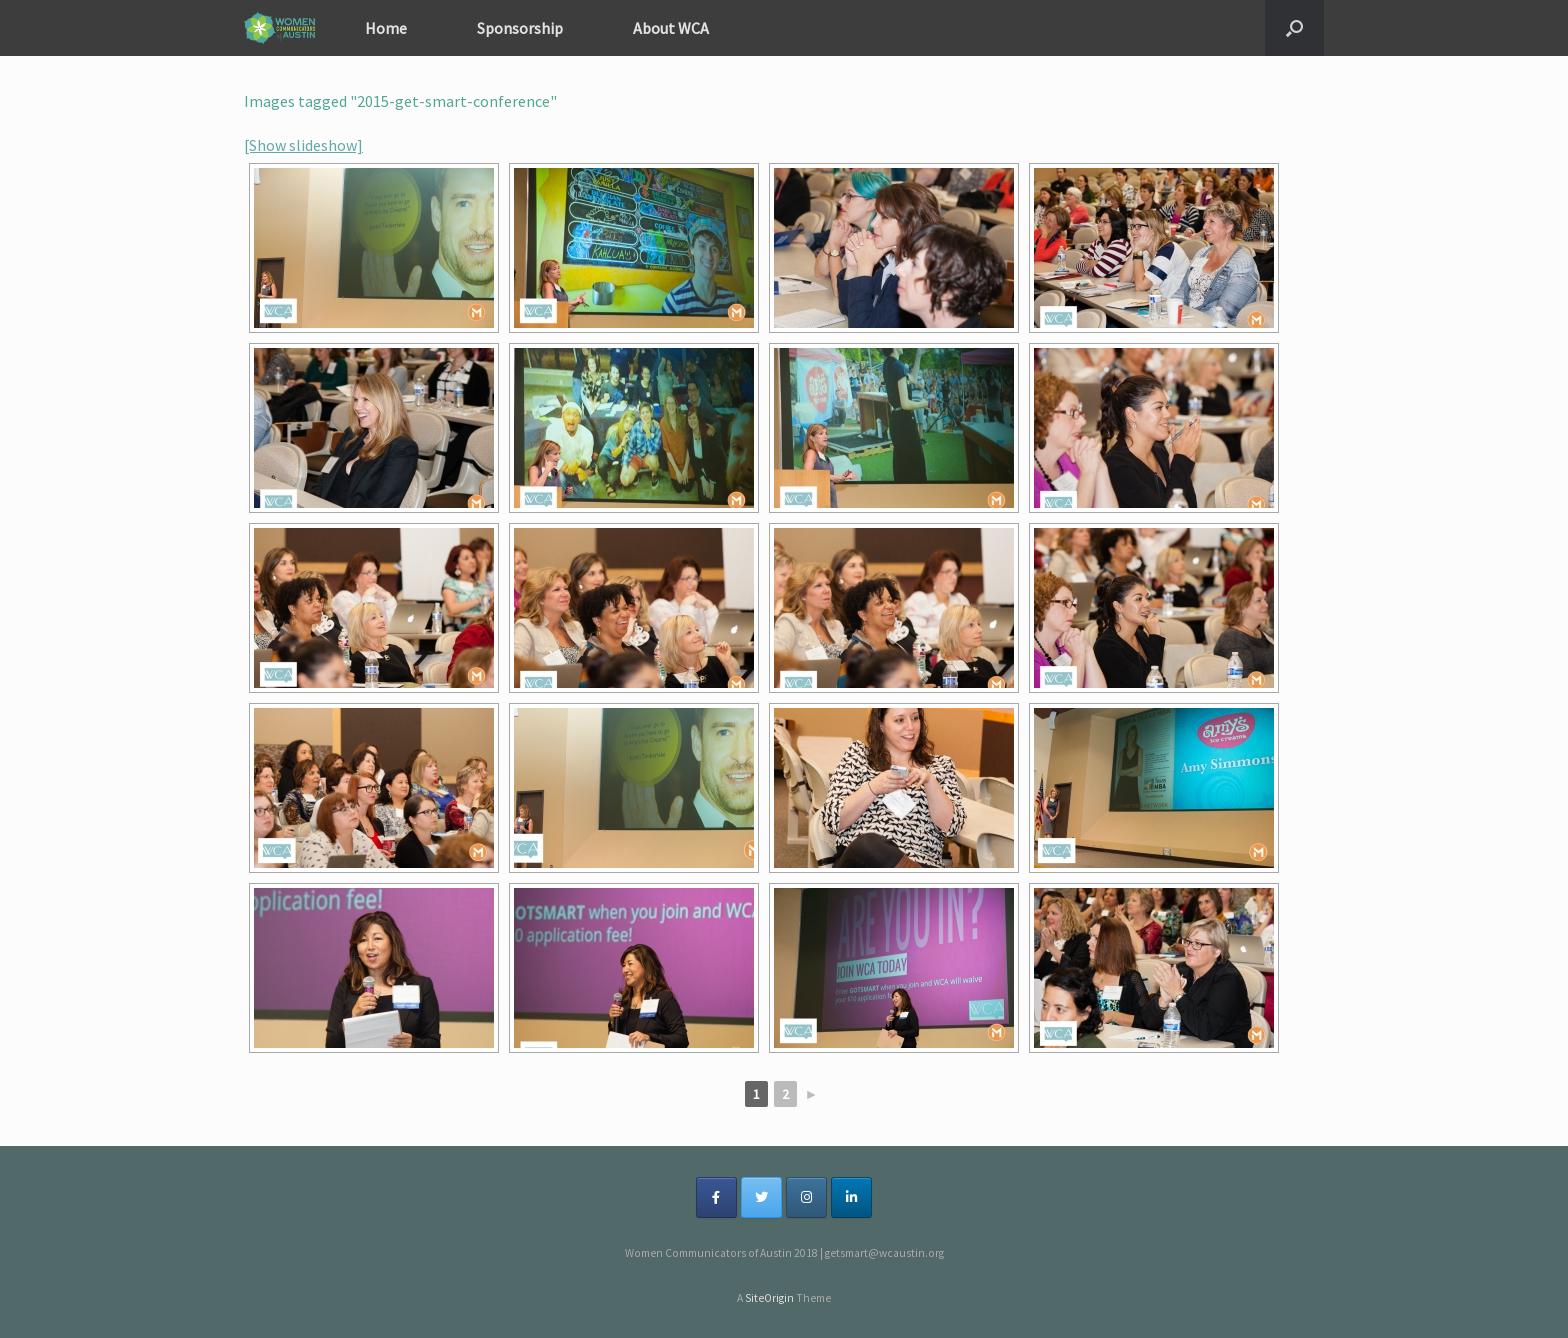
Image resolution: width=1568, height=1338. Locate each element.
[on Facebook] (716, 1197)
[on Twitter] (761, 1197)
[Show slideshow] (303, 145)
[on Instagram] (806, 1197)
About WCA (671, 28)
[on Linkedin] (851, 1197)
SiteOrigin (769, 1298)
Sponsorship (520, 28)
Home (386, 28)
